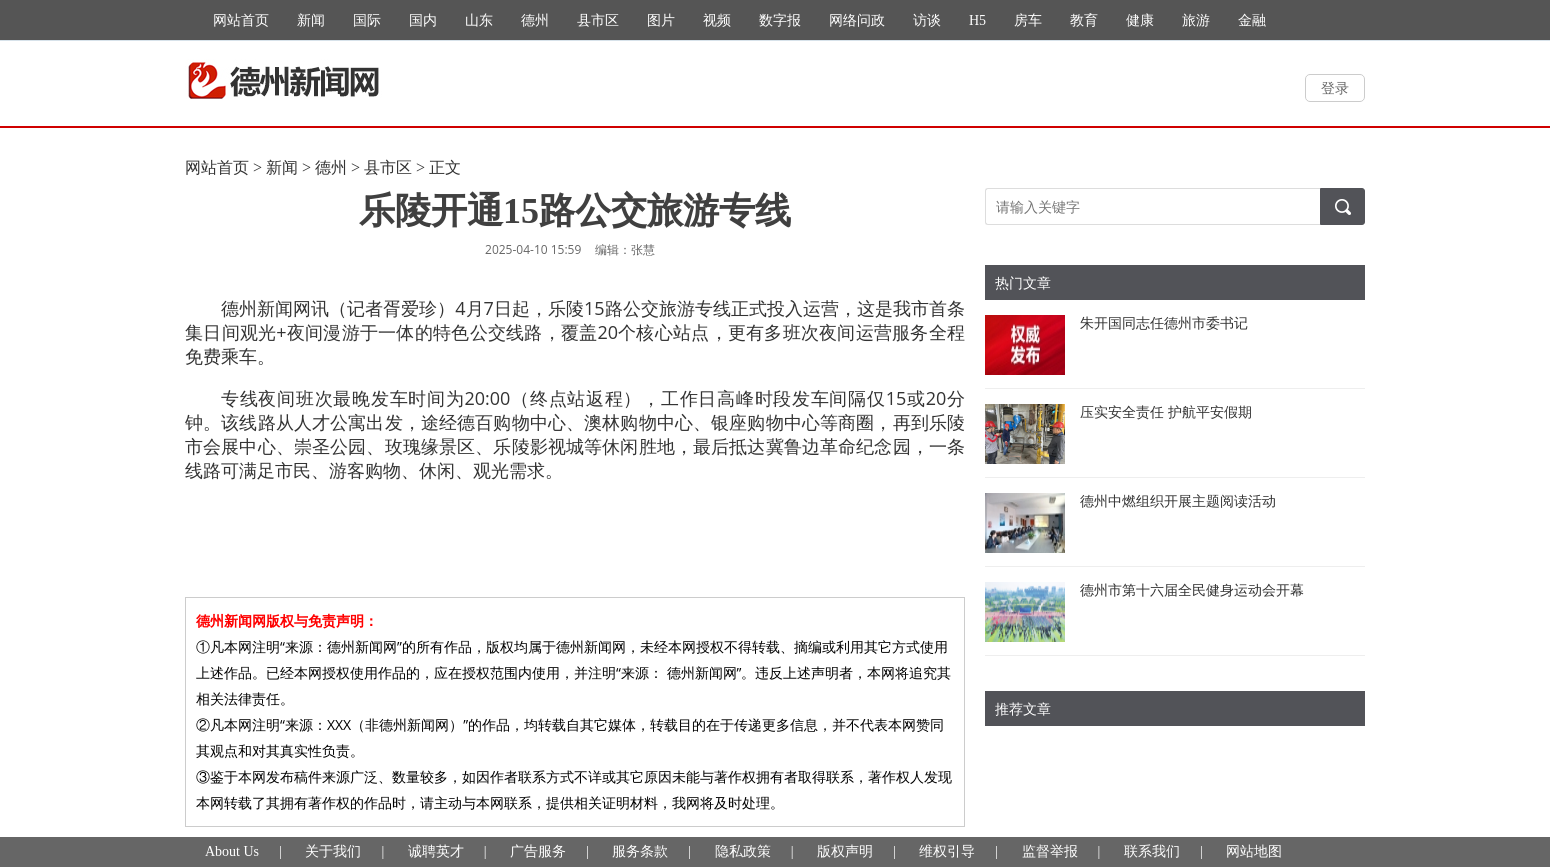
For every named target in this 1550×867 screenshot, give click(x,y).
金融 (1252, 20)
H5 (977, 20)
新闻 (311, 20)
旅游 (1196, 20)
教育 (1084, 20)
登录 (1335, 87)
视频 (717, 20)
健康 (1140, 20)
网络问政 (857, 20)
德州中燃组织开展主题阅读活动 (1178, 500)
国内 (423, 20)
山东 (479, 20)
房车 (1028, 20)
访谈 (927, 20)
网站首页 (241, 20)
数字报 (780, 20)
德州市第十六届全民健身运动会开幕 (1192, 589)
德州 (535, 20)
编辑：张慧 (625, 249)
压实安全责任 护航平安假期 (1166, 411)
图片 (661, 20)
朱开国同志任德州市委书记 (1164, 322)
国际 (367, 20)
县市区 (598, 20)
